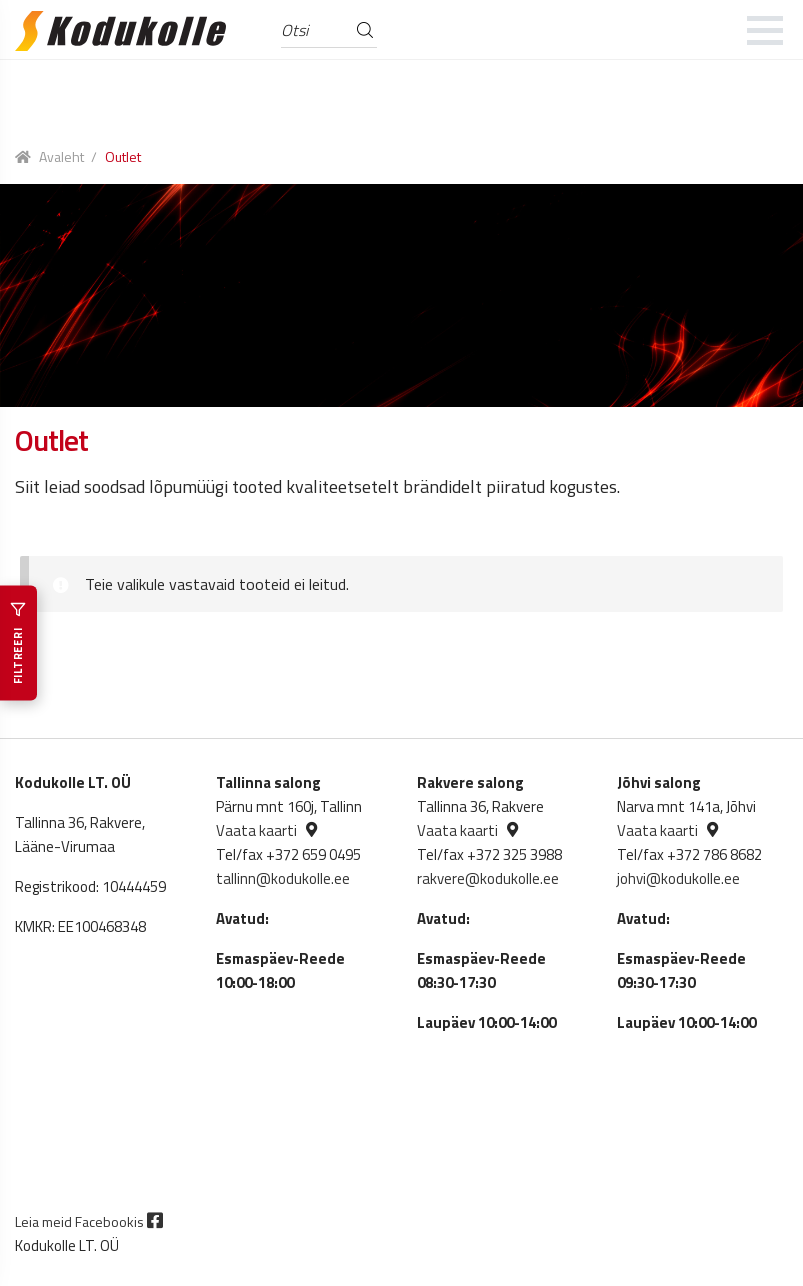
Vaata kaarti (256, 830)
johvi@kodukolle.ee (678, 878)
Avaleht (61, 156)
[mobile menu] (765, 30)
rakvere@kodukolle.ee (488, 878)
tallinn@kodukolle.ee (283, 878)
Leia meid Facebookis (89, 1221)
